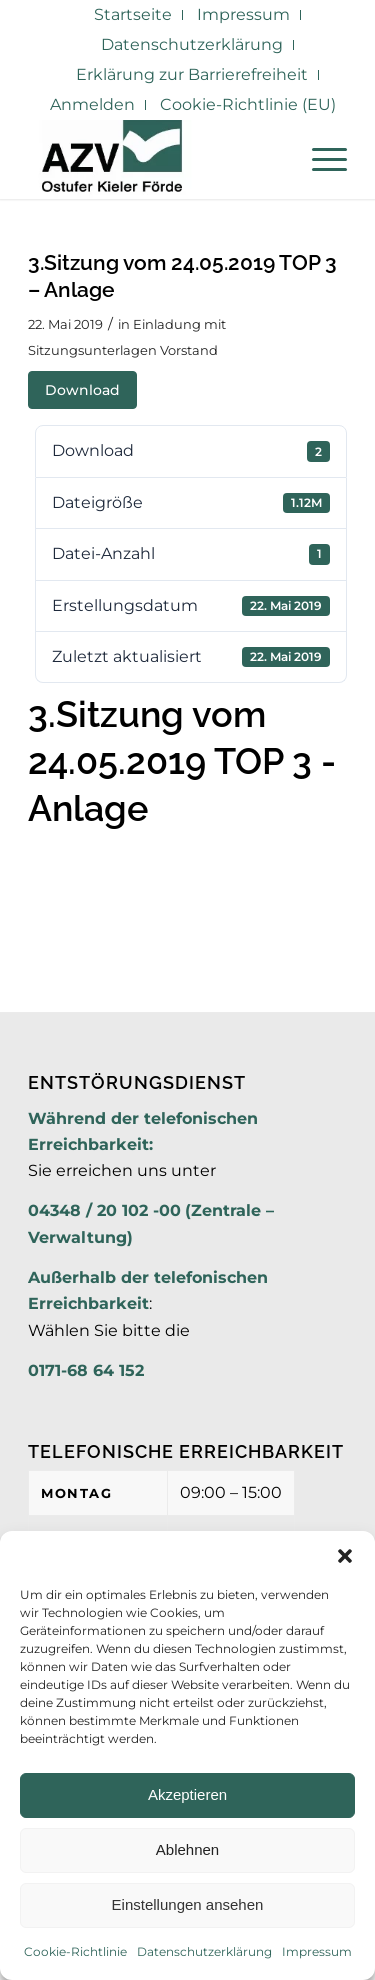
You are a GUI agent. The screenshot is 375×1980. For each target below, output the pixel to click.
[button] (345, 1556)
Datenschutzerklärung (204, 1951)
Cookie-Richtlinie (75, 1951)
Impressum (317, 1951)
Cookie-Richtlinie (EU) (248, 104)
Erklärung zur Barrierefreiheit (192, 74)
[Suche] (272, 159)
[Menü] (319, 159)
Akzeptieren (187, 1794)
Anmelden (92, 104)
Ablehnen (187, 1849)
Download (82, 390)
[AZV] (155, 159)
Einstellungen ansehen (188, 1904)
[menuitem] (133, 15)
